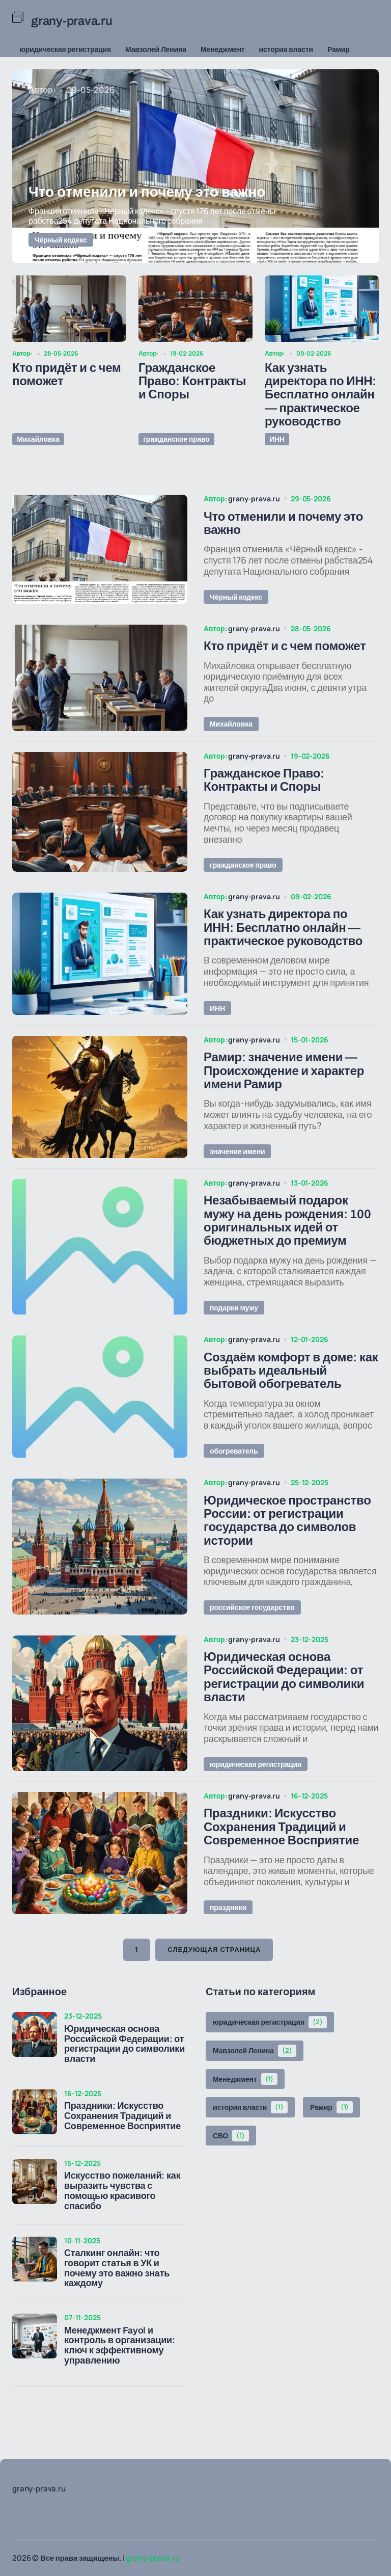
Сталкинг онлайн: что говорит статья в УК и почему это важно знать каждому (117, 2291)
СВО (231, 2159)
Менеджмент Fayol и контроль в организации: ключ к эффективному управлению (119, 2369)
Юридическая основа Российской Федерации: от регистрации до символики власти (124, 2067)
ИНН (276, 438)
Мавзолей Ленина (155, 49)
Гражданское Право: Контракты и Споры (192, 381)
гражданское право (176, 438)
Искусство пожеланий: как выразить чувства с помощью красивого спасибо (122, 2214)
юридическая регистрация (65, 49)
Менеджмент (223, 49)
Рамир (338, 49)
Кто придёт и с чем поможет (66, 374)
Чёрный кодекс (61, 240)
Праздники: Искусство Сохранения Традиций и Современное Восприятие (122, 2139)
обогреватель (234, 1466)
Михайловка (37, 438)
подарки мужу (234, 1321)
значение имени (237, 1162)
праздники (228, 1930)
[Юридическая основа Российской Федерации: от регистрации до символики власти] (34, 2057)
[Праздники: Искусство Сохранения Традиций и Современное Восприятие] (34, 2134)
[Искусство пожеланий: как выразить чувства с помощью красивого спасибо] (34, 2204)
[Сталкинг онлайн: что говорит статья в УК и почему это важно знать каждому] (34, 2282)
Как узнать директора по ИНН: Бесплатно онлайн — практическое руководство (320, 394)
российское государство (252, 1625)
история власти (286, 49)
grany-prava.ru (152, 2558)
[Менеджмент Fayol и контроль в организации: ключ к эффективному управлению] (34, 2359)
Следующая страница (214, 1972)
